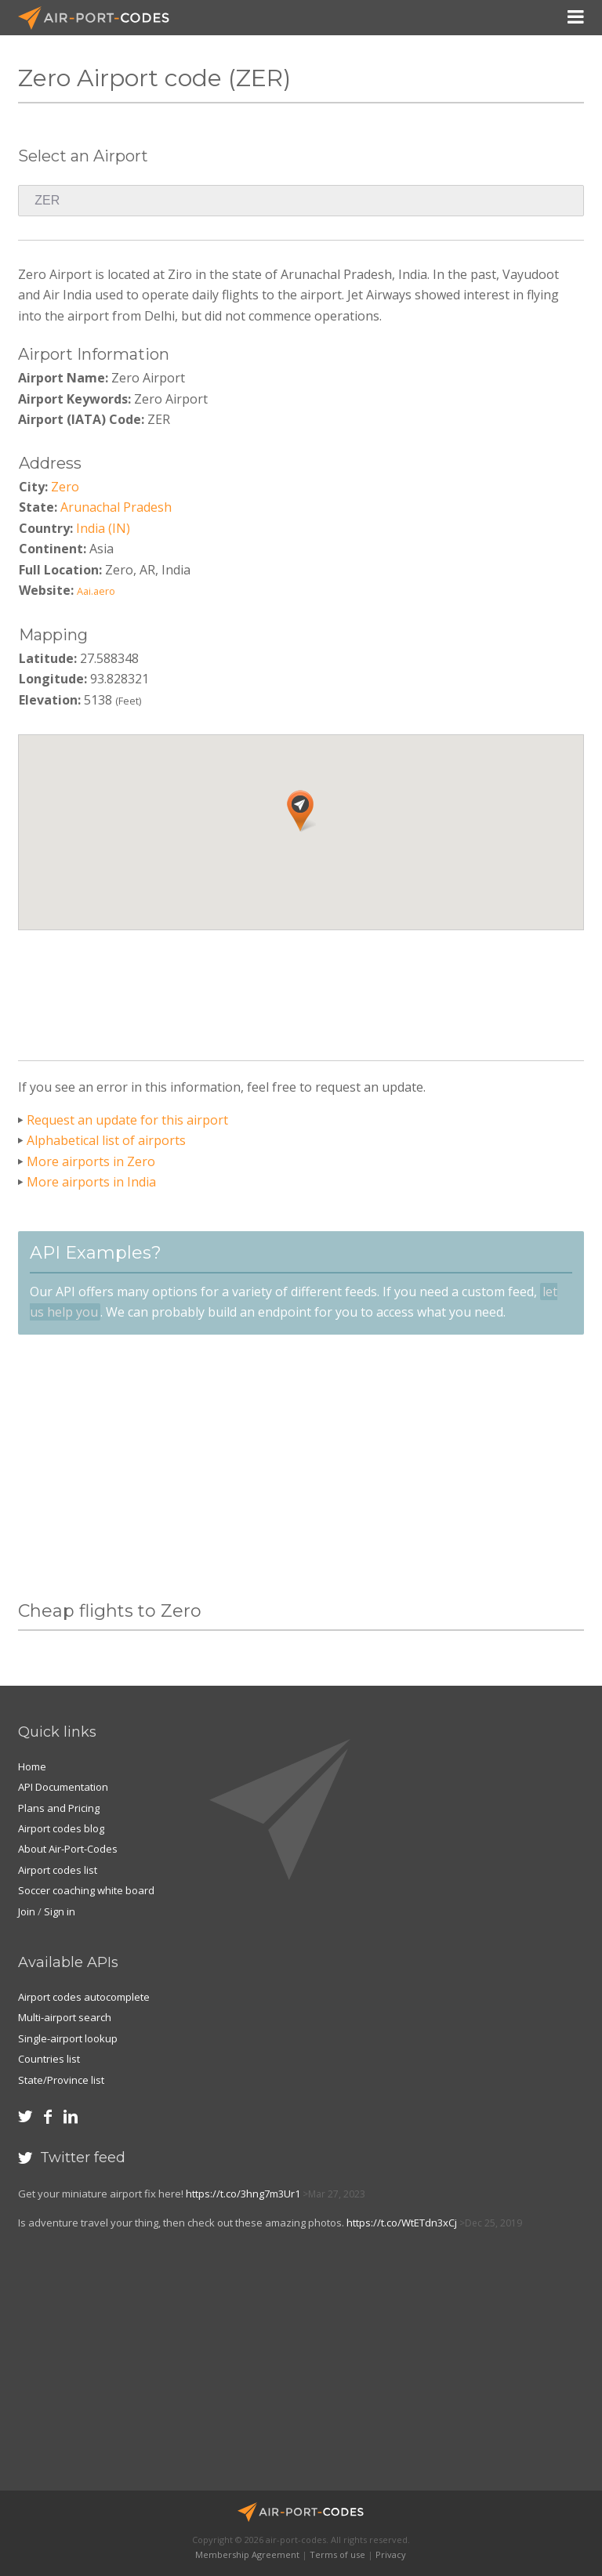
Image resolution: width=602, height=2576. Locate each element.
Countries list (49, 2059)
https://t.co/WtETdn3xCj (401, 2223)
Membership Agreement (247, 2554)
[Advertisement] (303, 989)
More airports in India (91, 1181)
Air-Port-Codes (100, 18)
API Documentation (63, 1787)
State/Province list (61, 2080)
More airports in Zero (91, 1161)
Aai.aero (96, 591)
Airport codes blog (61, 1828)
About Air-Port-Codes (68, 1849)
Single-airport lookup (68, 2038)
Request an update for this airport (127, 1120)
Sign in (59, 1911)
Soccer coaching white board (86, 1890)
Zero (65, 486)
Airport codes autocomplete (84, 1997)
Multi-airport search (64, 2017)
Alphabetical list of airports (106, 1140)
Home (32, 1766)
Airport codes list (57, 1870)
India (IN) (103, 528)
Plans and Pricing (59, 1808)
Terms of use (337, 2554)
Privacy (390, 2554)
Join (26, 1911)
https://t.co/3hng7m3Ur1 (243, 2194)
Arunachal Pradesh (116, 507)
